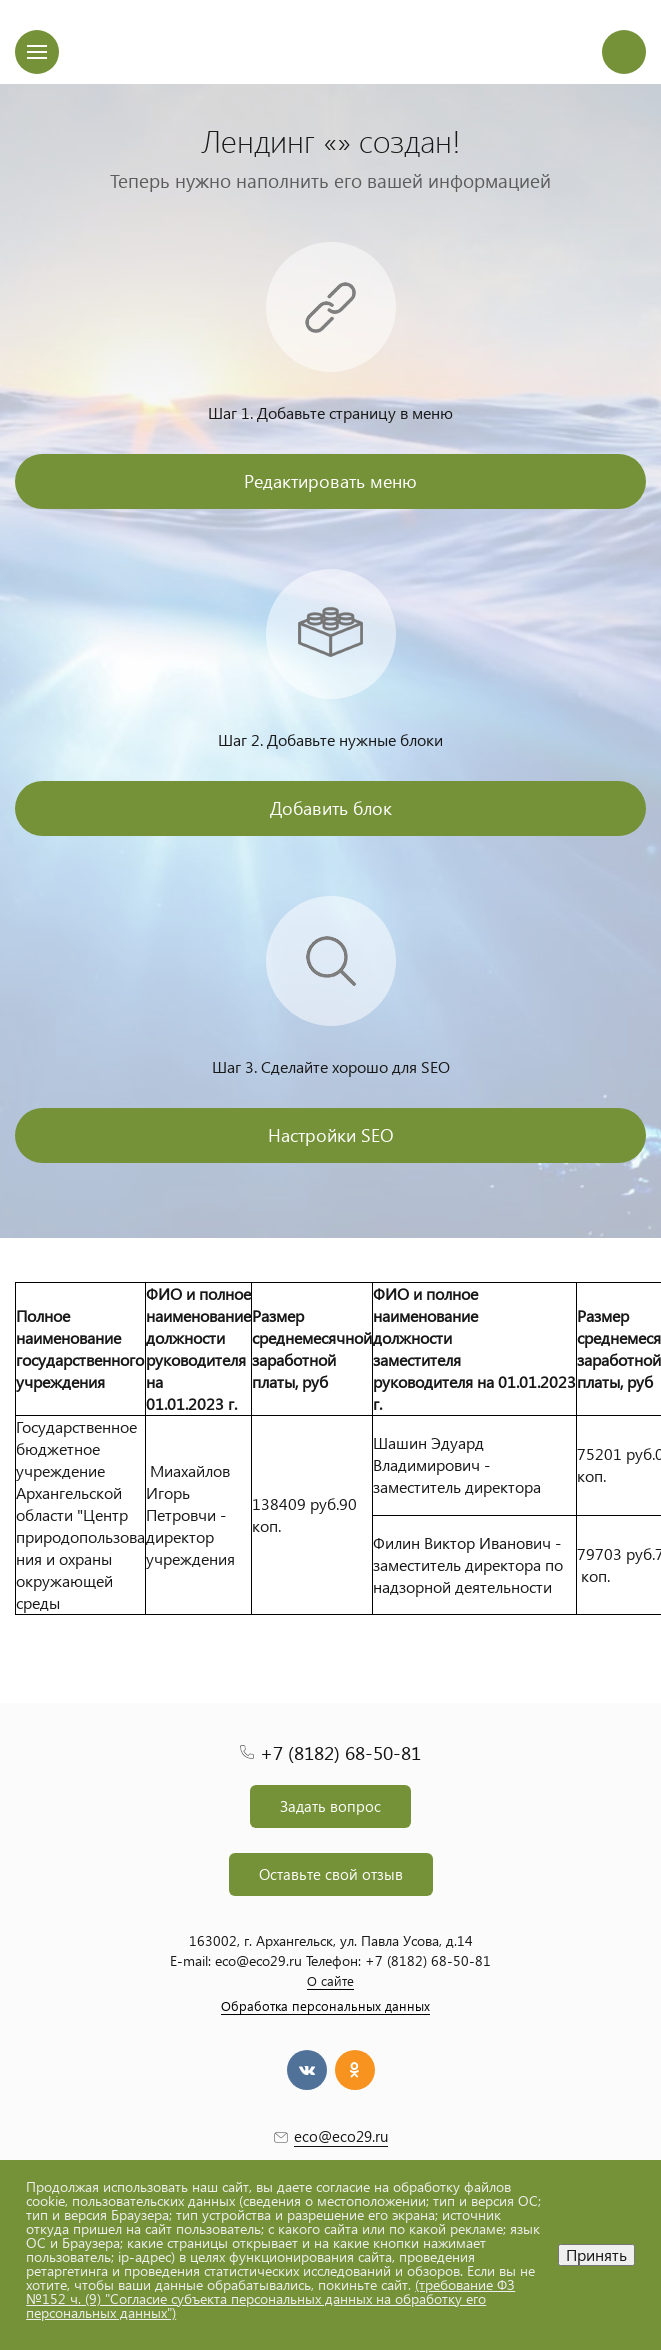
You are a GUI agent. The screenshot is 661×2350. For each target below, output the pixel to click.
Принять (596, 2254)
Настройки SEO (331, 1134)
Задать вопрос (330, 1806)
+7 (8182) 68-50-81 (340, 1752)
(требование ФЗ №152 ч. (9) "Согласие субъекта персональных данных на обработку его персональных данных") (270, 2298)
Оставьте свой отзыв (331, 1874)
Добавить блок (331, 807)
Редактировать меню (330, 480)
